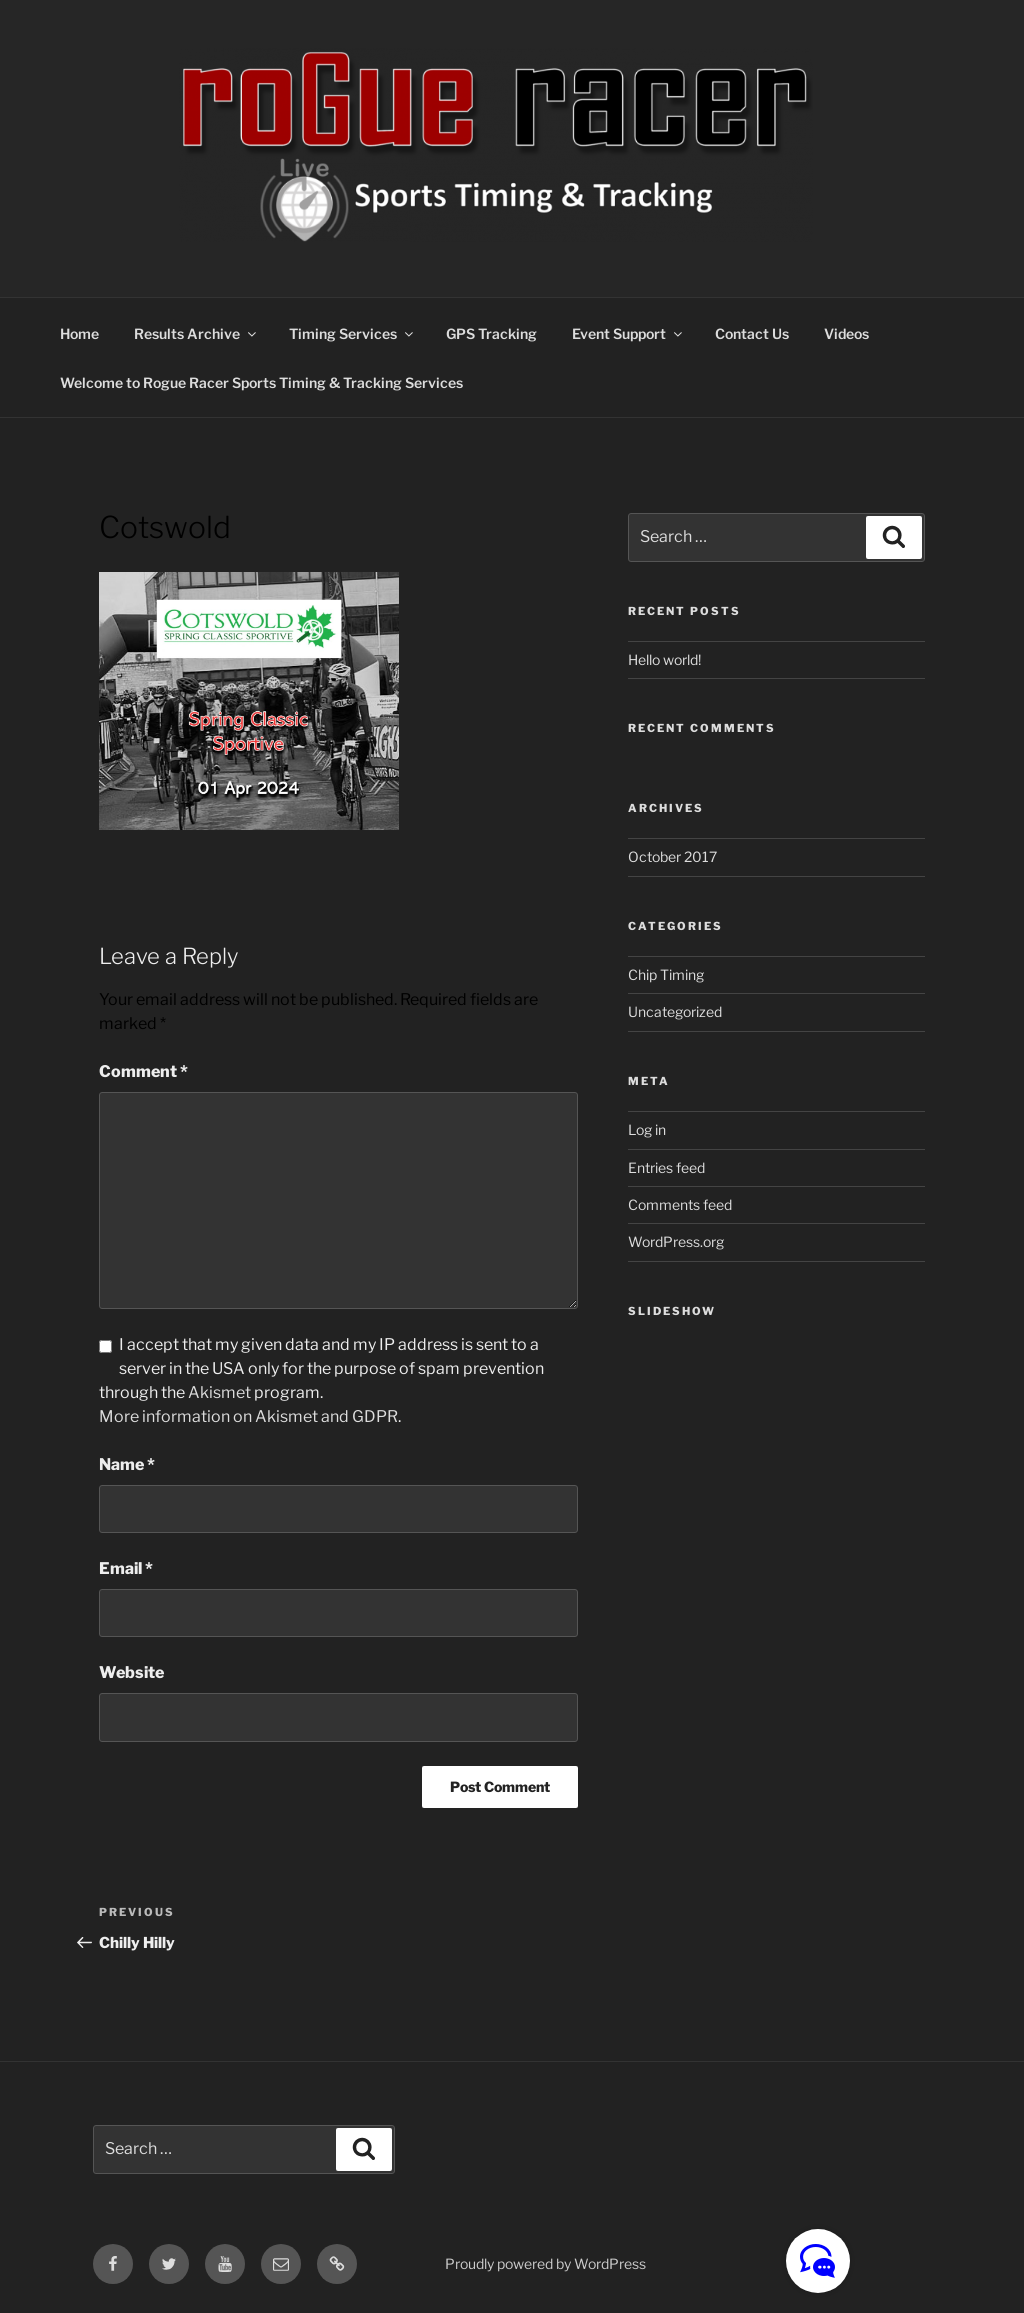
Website (131, 1672)
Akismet (219, 1392)
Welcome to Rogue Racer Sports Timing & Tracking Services (261, 382)
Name (127, 1464)
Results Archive (196, 333)
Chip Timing (666, 974)
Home (79, 333)
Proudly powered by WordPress (545, 2263)
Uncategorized (675, 1011)
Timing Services (352, 333)
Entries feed (666, 1167)
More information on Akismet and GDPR (248, 1416)
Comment (143, 1071)
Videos (846, 333)
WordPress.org (676, 1241)
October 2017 (672, 856)
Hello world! (664, 659)
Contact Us (752, 333)
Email (126, 1568)
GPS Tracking (491, 333)
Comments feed (680, 1204)
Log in (647, 1129)
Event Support (628, 333)
